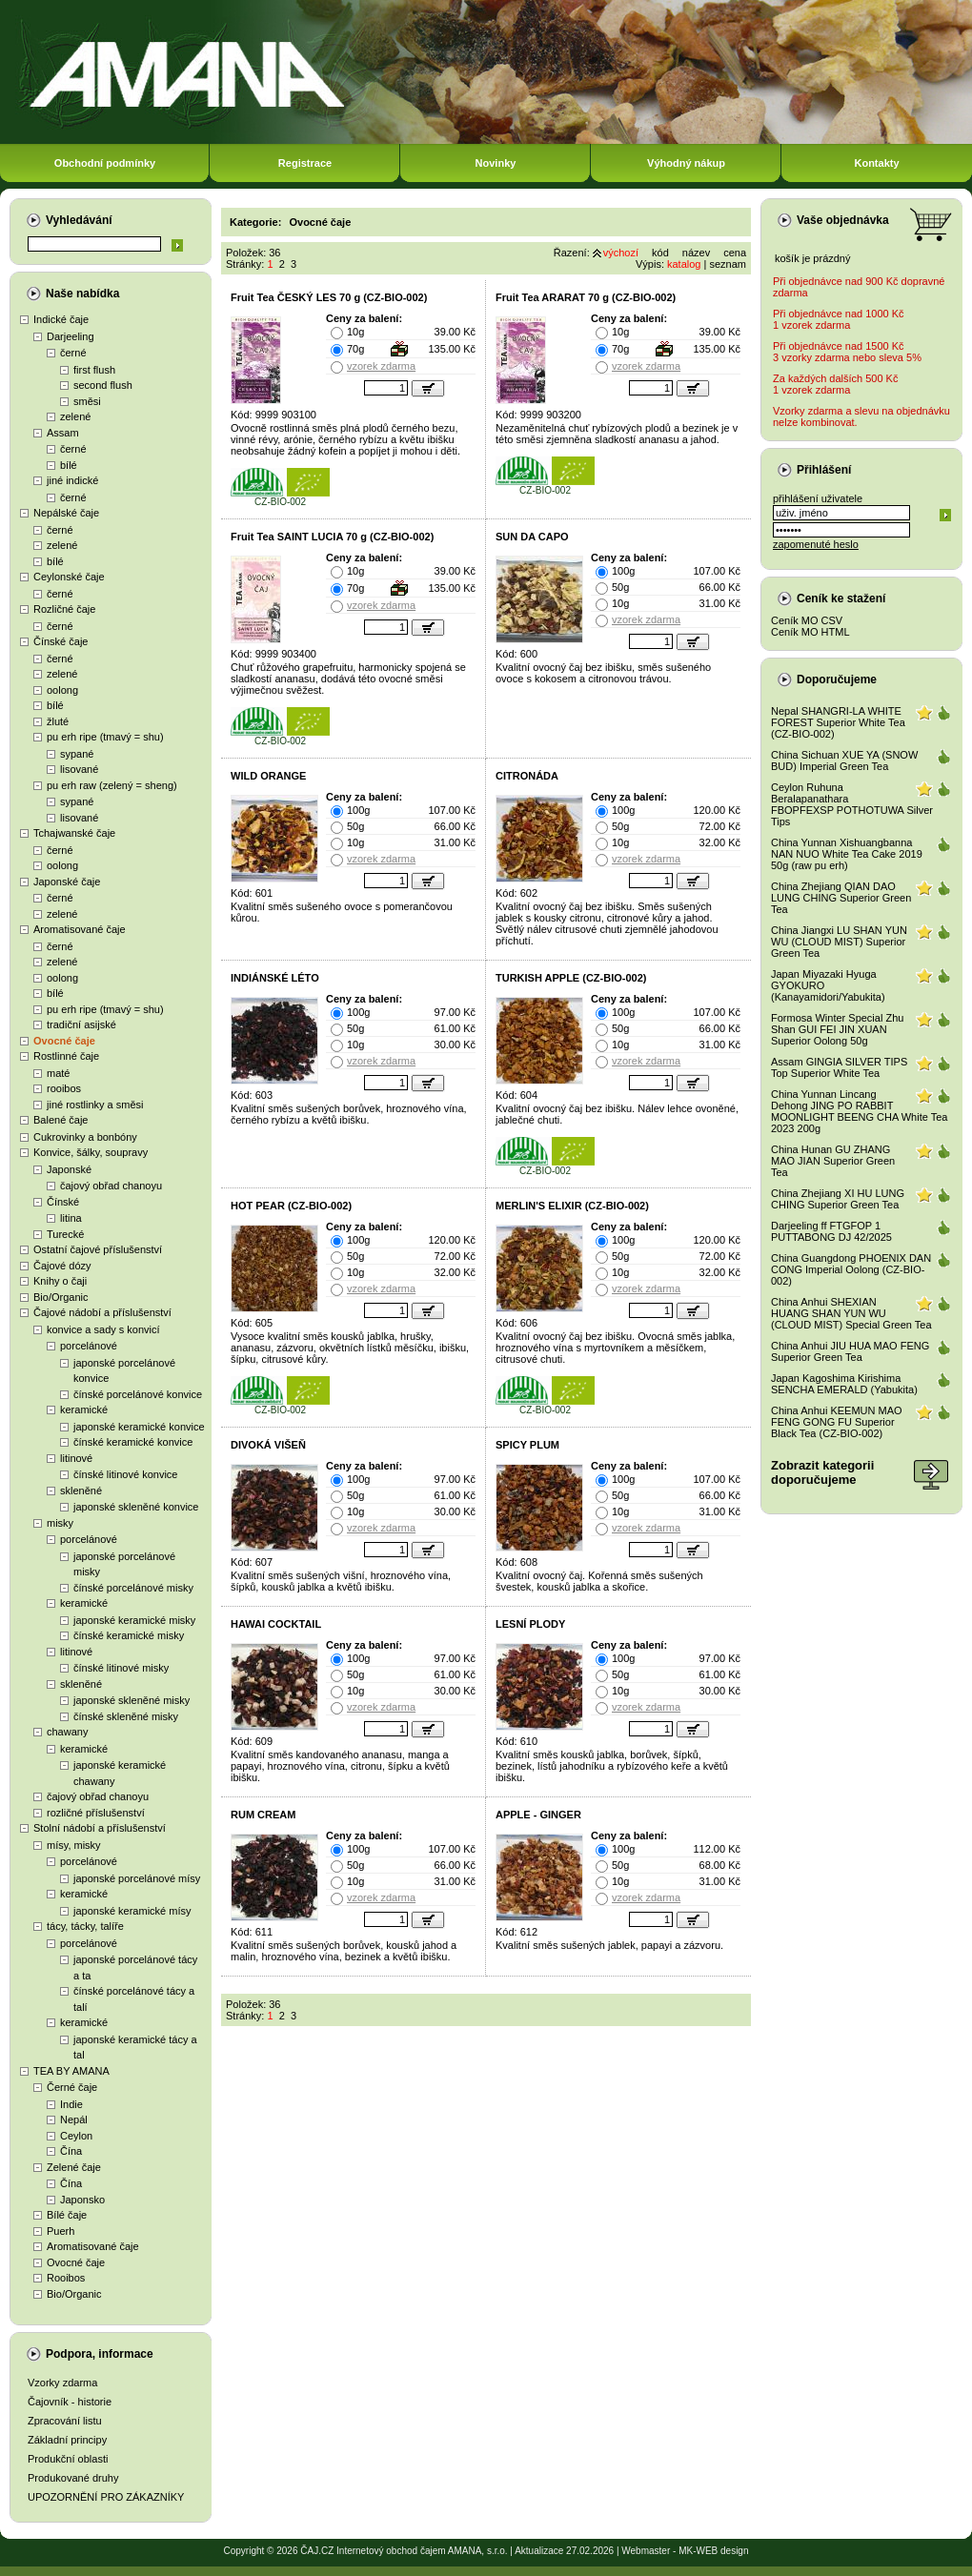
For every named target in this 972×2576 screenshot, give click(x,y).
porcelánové (88, 1345)
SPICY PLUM (527, 1444)
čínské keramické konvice (132, 1442)
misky (60, 1523)
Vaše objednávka (843, 220)
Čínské (63, 1201)
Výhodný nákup (686, 163)
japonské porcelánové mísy (136, 1878)
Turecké (65, 1234)
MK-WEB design (713, 2551)
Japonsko (82, 2199)
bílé (68, 465)
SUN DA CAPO (532, 536)
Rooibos (66, 2277)
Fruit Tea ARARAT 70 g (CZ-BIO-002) (586, 297)
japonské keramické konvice (139, 1426)
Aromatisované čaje (79, 929)
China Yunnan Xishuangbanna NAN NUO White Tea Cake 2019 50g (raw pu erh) (846, 854)
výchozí (620, 252)
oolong (62, 690)
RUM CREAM (263, 1814)
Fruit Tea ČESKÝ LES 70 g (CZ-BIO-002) (329, 297)
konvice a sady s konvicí (103, 1329)
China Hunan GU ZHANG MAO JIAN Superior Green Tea (833, 1161)
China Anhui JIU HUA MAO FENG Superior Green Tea (850, 1351)
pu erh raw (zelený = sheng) (112, 785)
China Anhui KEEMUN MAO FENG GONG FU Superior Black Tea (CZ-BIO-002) (836, 1422)
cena (734, 252)
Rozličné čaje (64, 609)
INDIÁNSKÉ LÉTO (275, 978)
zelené (75, 416)
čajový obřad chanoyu (111, 1185)
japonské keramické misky (134, 1620)
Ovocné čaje (64, 1040)
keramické (84, 1409)
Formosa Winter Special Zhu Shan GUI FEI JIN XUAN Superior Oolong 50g (837, 1029)
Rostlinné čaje (66, 1056)
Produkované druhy (73, 2478)
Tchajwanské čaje (74, 833)
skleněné (81, 1490)
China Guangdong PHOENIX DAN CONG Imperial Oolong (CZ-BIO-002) (851, 1269)
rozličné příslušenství (96, 1812)
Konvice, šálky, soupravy (90, 1152)
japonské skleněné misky (131, 1700)
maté (58, 1073)
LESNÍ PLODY (530, 1624)
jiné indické (72, 480)
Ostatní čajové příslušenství (97, 1249)
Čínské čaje (60, 641)
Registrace (305, 163)
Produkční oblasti (68, 2458)
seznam (727, 264)
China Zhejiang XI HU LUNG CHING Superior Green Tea (837, 1198)
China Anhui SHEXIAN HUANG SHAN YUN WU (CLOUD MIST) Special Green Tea (851, 1313)
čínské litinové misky (121, 1667)
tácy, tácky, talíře (85, 1926)
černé (73, 352)
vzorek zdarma (381, 366)
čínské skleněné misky (125, 1716)
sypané (76, 754)
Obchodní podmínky (104, 163)
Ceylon (76, 2135)
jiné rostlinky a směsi (95, 1104)
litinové (76, 1458)
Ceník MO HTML (810, 632)
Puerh (60, 2231)
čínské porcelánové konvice (137, 1394)
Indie (71, 2104)
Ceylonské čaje (69, 576)
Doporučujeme (837, 679)
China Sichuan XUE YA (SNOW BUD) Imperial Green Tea (844, 760)
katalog (683, 264)
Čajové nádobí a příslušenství (102, 1312)
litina (71, 1218)
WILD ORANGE (268, 775)
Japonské (69, 1169)
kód (660, 252)
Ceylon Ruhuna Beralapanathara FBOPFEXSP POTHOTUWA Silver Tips (852, 804)
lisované (79, 769)
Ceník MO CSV (806, 620)
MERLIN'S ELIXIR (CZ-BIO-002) (572, 1205)
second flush (102, 385)
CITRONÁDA (527, 775)
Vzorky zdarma (62, 2382)
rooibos (64, 1088)
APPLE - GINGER (538, 1814)
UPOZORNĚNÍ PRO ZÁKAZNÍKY (106, 2497)
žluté (58, 721)
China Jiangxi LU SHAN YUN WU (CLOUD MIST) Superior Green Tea (839, 941)
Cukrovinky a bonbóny (85, 1137)
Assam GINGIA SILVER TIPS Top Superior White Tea (839, 1067)
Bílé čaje (67, 2215)
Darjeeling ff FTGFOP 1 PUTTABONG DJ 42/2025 (831, 1231)
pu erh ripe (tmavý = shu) (105, 736)
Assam (63, 432)
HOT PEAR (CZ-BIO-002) (291, 1205)
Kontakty (876, 163)
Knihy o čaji (60, 1281)
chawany (67, 1731)
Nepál (74, 2119)
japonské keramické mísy (132, 1911)
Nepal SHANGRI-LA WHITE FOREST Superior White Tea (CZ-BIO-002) (838, 722)
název (696, 252)
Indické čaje (61, 319)
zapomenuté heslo (816, 544)
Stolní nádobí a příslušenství (99, 1828)
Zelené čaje (74, 2167)
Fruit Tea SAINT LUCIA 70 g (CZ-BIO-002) (332, 536)
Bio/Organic (60, 1297)
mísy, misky (74, 1845)
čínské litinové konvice (125, 1474)
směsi (87, 401)
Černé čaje (72, 2087)
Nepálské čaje (66, 512)
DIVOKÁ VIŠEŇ (268, 1444)
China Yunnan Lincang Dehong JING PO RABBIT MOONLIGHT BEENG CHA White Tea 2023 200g (859, 1111)
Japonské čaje (66, 881)
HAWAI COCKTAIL (276, 1624)
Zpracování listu (65, 2420)
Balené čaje (61, 1120)
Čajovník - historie (69, 2401)
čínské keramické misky (128, 1635)
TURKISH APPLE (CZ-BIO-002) (571, 978)
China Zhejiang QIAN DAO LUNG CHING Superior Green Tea (841, 898)
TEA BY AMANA (71, 2071)
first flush (94, 369)
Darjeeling (70, 336)
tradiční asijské (81, 1024)
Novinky (496, 163)
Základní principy (67, 2439)
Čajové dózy (62, 1265)
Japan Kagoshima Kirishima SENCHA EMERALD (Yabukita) (844, 1383)
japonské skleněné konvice (135, 1506)
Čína (71, 2151)
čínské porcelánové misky (133, 1587)
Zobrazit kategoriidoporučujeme (822, 1472)
